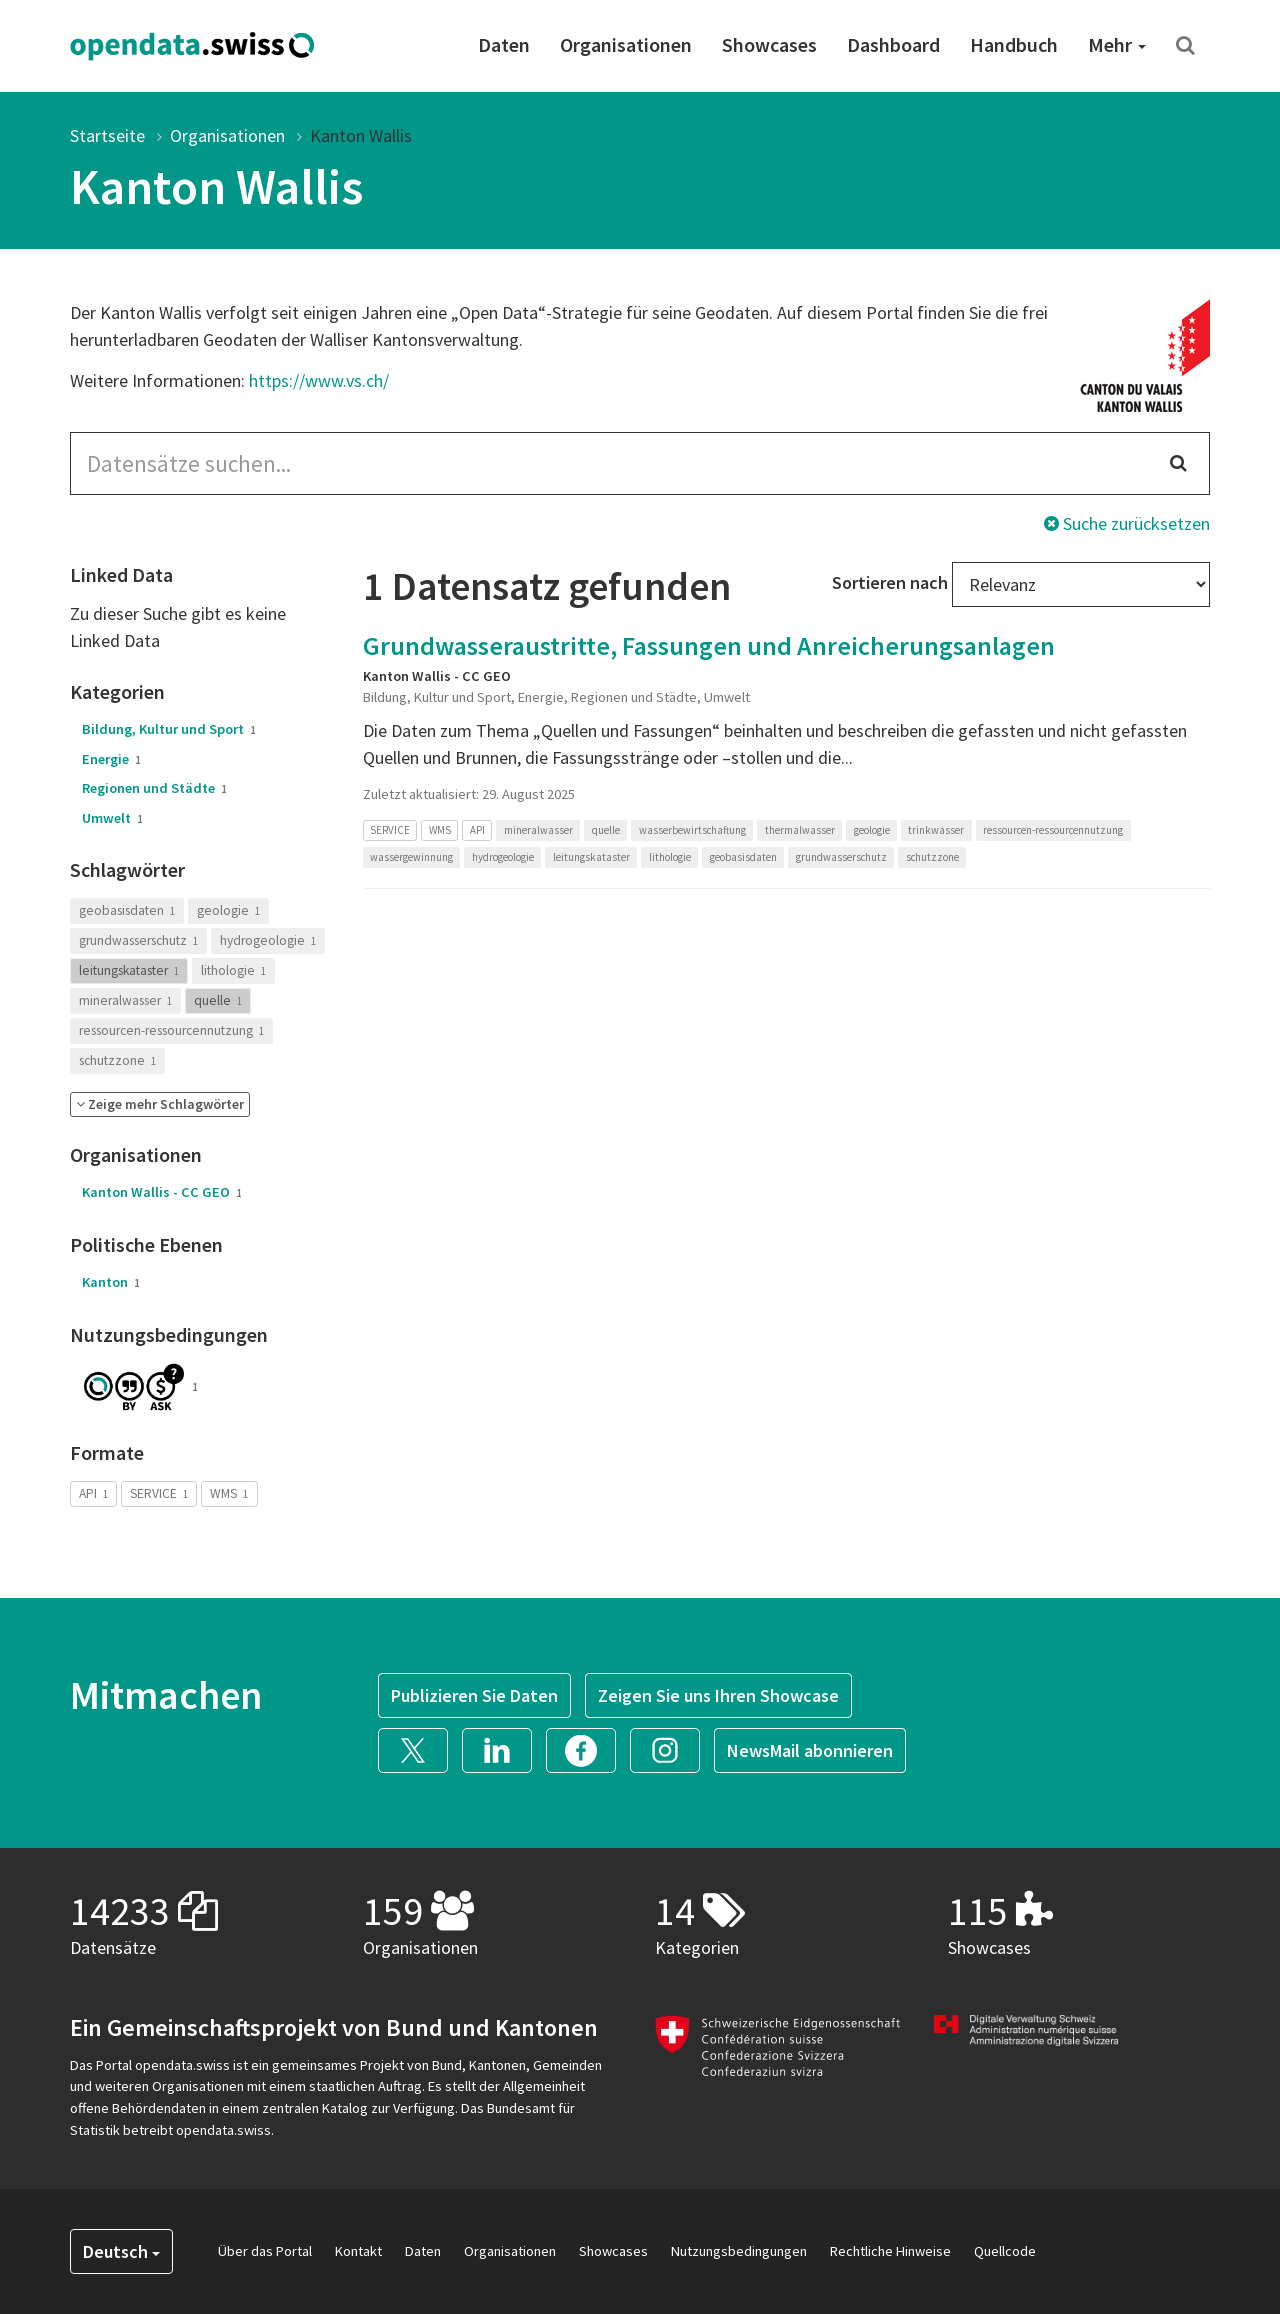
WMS (229, 1493)
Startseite (107, 135)
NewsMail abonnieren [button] (810, 1750)
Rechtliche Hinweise (890, 2251)
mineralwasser (125, 1000)
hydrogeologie (268, 940)
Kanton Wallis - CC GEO (162, 1192)
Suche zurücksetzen (1127, 523)
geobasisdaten (127, 910)
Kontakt (358, 2251)
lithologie (233, 970)
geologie (228, 910)
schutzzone (117, 1060)
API (93, 1493)
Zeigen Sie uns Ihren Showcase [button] (718, 1695)
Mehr (1117, 44)
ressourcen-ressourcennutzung (171, 1030)
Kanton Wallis (361, 135)
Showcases (769, 44)
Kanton (111, 1282)
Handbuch (1014, 44)
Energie (111, 759)
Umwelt (112, 818)
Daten (504, 44)
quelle (218, 1000)
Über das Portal (265, 2251)
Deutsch (121, 2251)
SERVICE (159, 1493)
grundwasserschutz (138, 940)
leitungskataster (129, 970)
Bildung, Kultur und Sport (169, 729)
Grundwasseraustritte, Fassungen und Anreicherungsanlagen (709, 645)
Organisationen (626, 44)
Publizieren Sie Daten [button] (474, 1695)
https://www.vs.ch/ (319, 380)
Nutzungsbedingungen (739, 2251)
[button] (160, 1104)
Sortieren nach (890, 582)
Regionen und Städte (154, 788)
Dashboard (893, 44)
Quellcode (1005, 2251)
